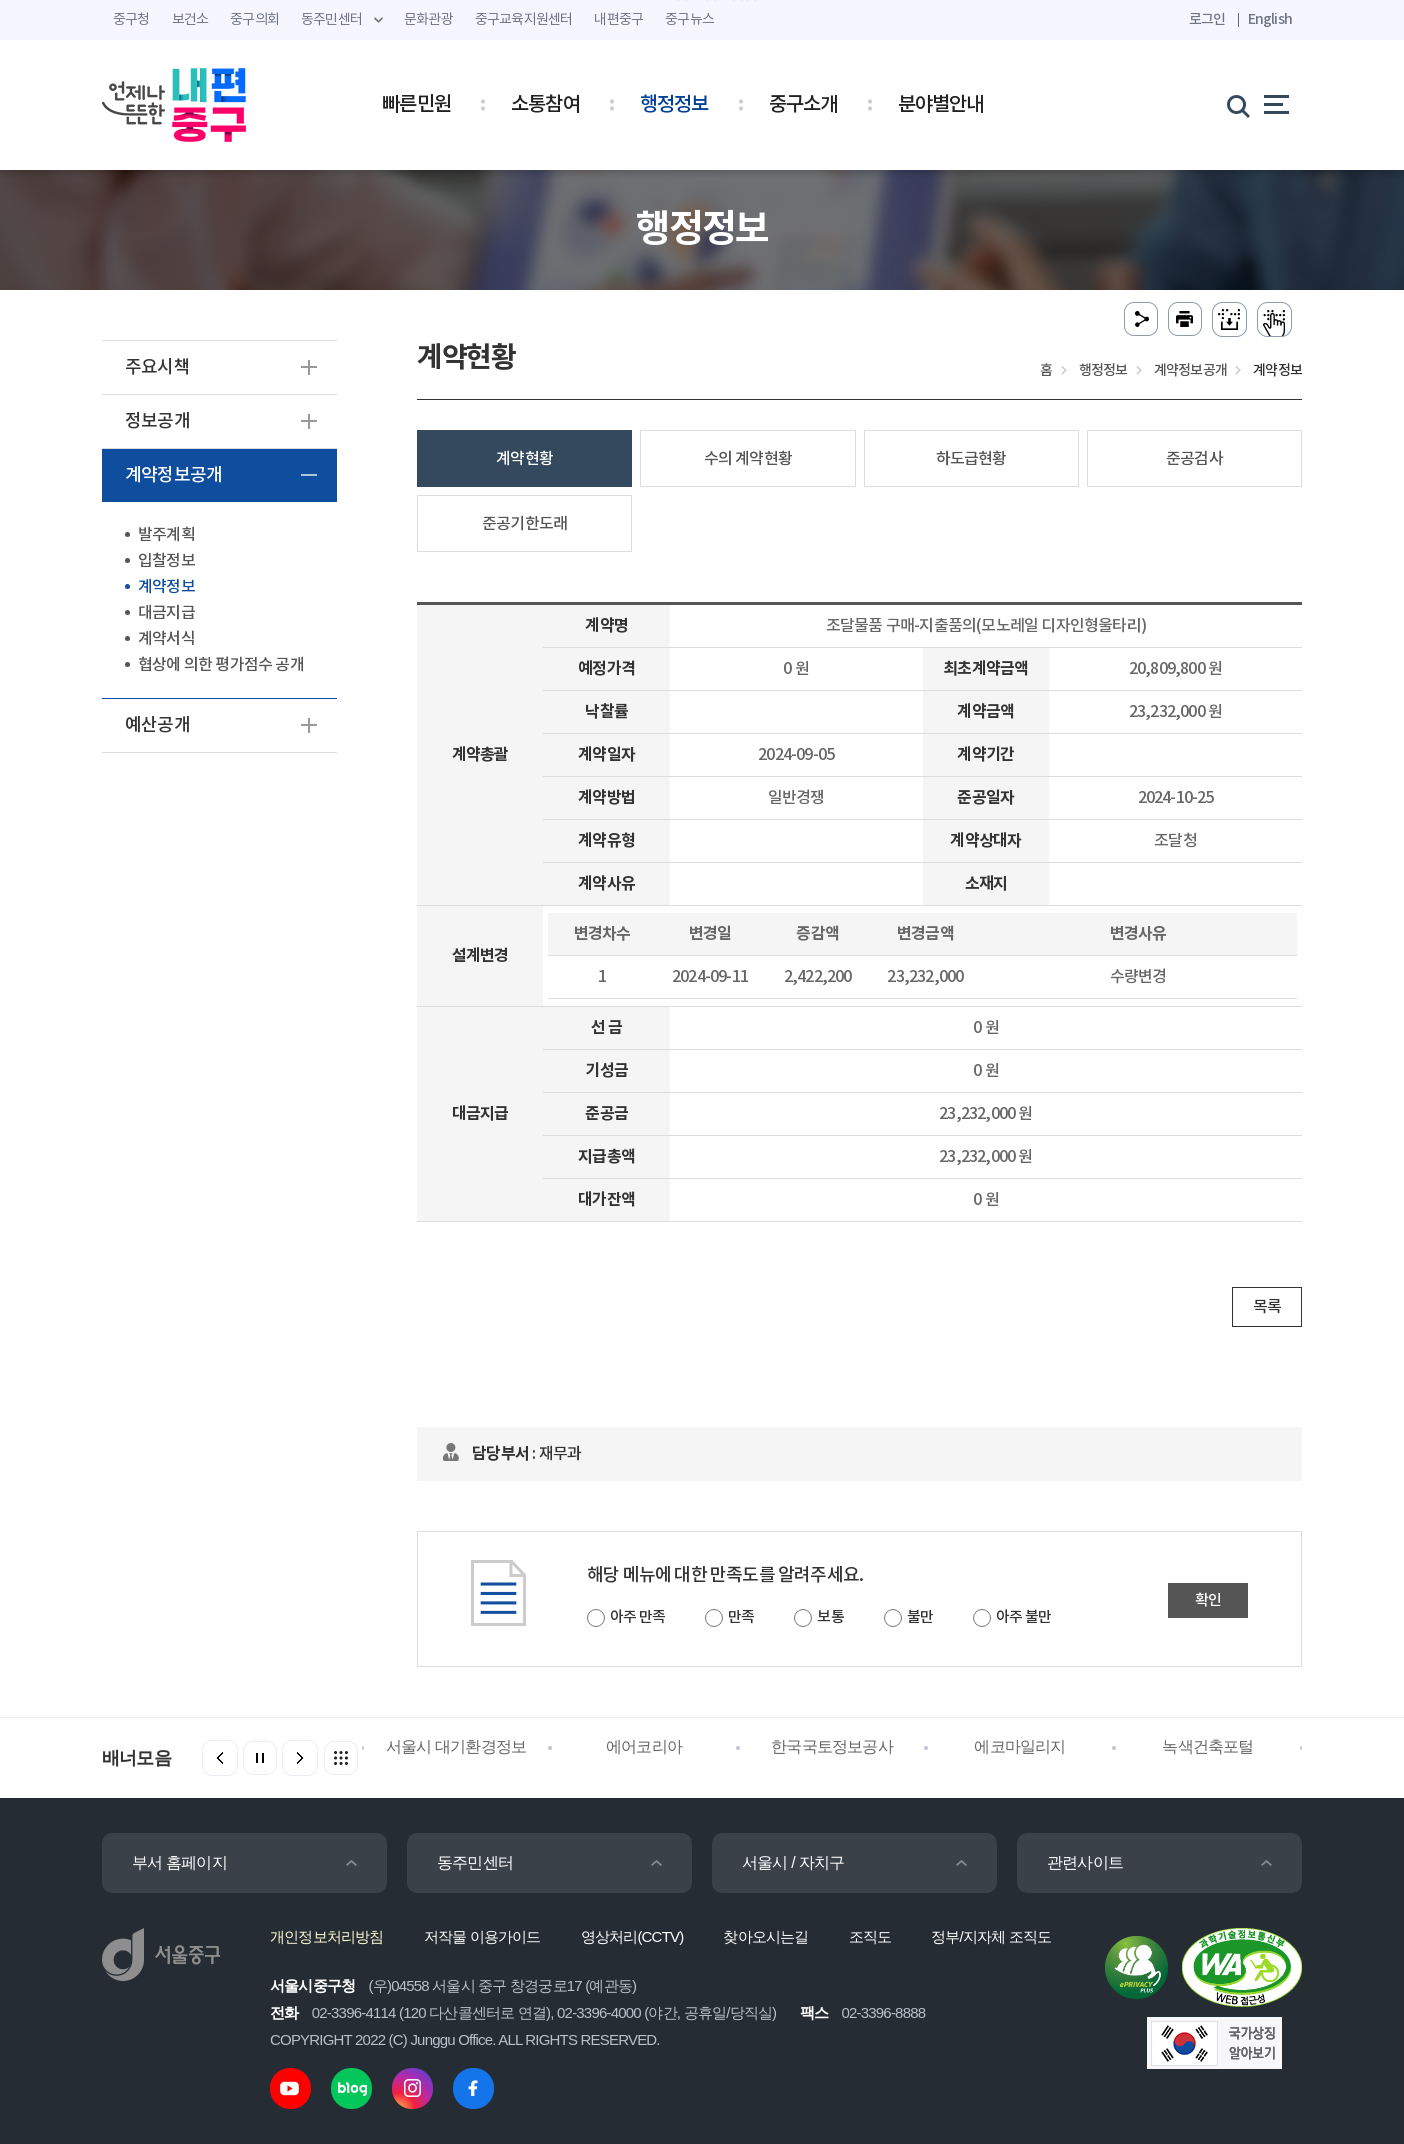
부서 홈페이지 (179, 1862)
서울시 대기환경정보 (456, 1746)
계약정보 (166, 587)
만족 (741, 1617)
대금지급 (166, 613)
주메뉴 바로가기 (702, 0)
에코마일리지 (1019, 1746)
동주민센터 (475, 1862)
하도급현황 (971, 459)
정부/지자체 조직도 (991, 1936)
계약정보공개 (173, 475)
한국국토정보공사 (832, 1746)
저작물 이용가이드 (482, 1936)
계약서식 (166, 639)
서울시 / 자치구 (793, 1862)
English (1270, 19)
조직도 (870, 1936)
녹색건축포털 (1207, 1746)
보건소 (190, 20)
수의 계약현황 (748, 459)
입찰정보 (166, 561)
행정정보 (674, 105)
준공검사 (1194, 459)
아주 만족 (637, 1617)
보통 (830, 1617)
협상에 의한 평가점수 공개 (221, 665)
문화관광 (428, 20)
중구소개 (803, 105)
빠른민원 (416, 105)
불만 (920, 1617)
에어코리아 (644, 1746)
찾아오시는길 (765, 1936)
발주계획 (166, 535)
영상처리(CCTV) (632, 1936)
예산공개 (157, 725)
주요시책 (157, 367)
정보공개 (157, 421)
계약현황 (524, 459)
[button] (300, 1758)
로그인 (1207, 19)
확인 (1208, 1600)
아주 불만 (1023, 1617)
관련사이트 (1085, 1862)
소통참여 (545, 105)
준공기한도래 (524, 524)
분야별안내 (941, 105)
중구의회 (254, 20)
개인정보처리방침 (327, 1936)
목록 (1267, 1307)
